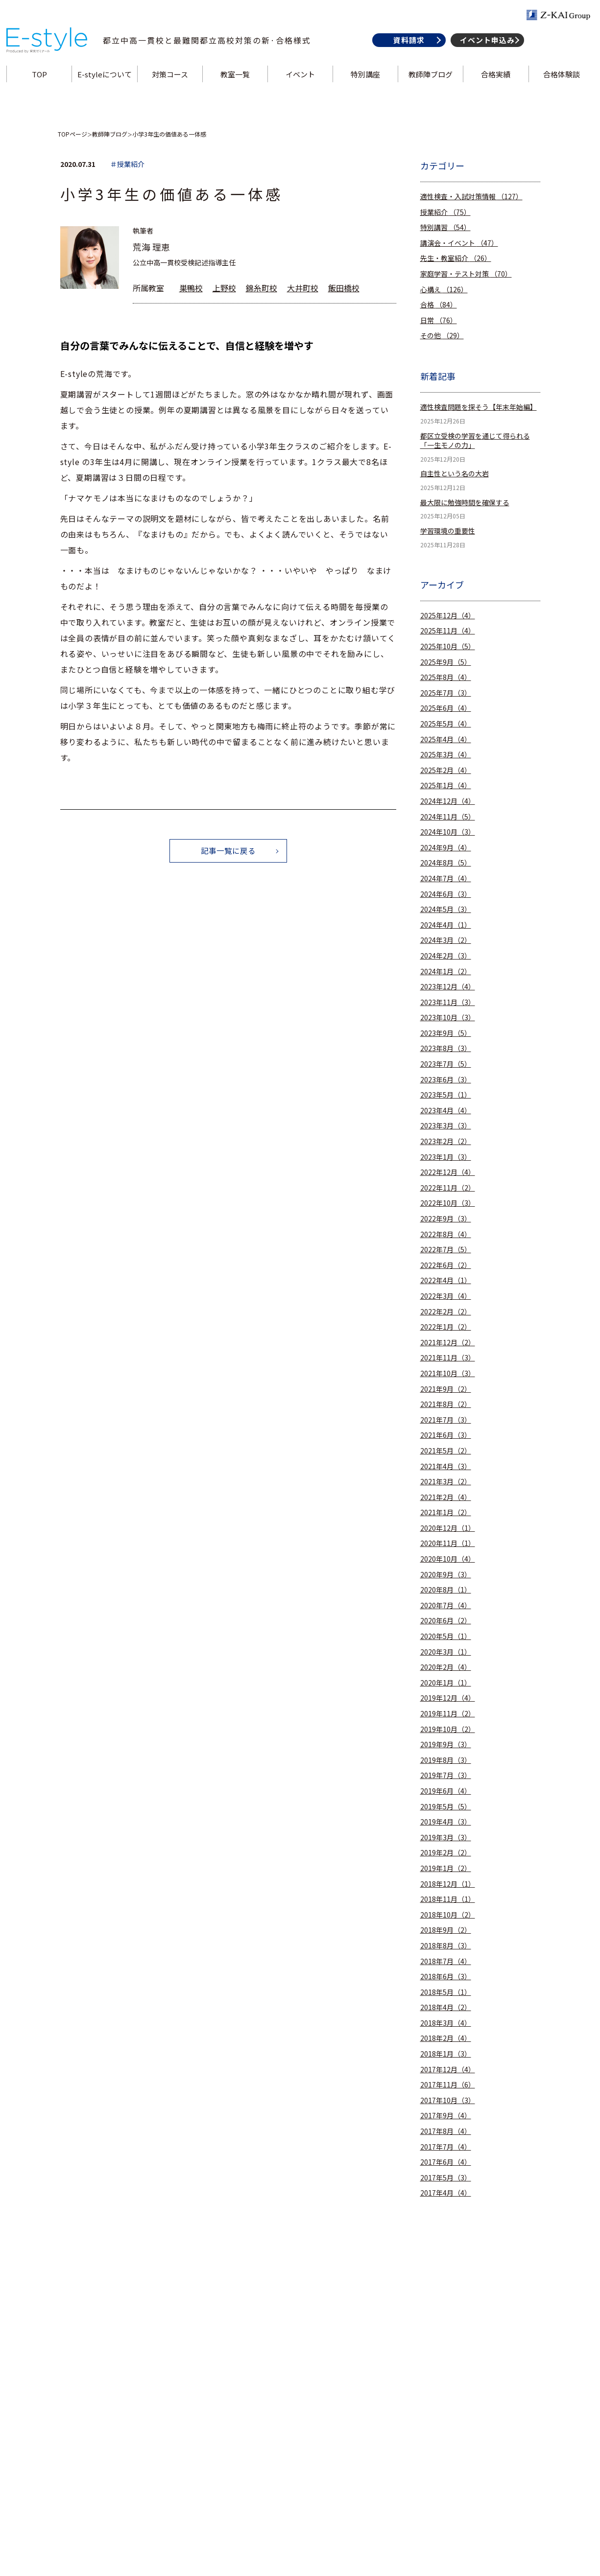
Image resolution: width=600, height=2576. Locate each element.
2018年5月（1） (445, 1992)
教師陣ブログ (430, 85)
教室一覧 (235, 85)
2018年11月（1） (447, 1899)
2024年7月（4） (445, 878)
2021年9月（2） (445, 1389)
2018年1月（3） (445, 2054)
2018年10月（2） (447, 1915)
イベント (300, 85)
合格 (438, 304)
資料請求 (406, 51)
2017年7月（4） (445, 2147)
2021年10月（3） (447, 1373)
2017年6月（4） (445, 2162)
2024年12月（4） (447, 801)
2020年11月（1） (447, 1543)
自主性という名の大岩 (454, 473)
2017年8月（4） (445, 2131)
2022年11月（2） (447, 1188)
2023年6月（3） (445, 1079)
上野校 (224, 288)
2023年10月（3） (447, 1017)
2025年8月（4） (445, 677)
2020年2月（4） (445, 1667)
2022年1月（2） (445, 1327)
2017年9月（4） (445, 2115)
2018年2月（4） (445, 2038)
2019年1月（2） (445, 1868)
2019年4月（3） (445, 1822)
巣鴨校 (191, 288)
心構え (444, 289)
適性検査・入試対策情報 (471, 196)
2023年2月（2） (445, 1141)
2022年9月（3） (445, 1218)
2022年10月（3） (447, 1203)
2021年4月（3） (445, 1466)
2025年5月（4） (445, 723)
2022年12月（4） (447, 1172)
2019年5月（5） (445, 1806)
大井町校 (302, 288)
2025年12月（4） (447, 615)
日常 (438, 320)
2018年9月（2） (445, 1930)
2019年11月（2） (447, 1713)
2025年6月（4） (445, 708)
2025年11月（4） (447, 630)
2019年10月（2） (447, 1729)
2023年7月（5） (445, 1064)
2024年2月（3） (445, 955)
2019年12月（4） (447, 1698)
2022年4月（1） (445, 1280)
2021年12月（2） (447, 1342)
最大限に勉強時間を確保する (464, 502)
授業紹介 (445, 212)
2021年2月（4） (445, 1497)
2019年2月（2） (445, 1852)
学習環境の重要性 (447, 531)
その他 (442, 335)
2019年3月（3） (445, 1837)
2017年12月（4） (447, 2069)
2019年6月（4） (445, 1791)
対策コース (171, 85)
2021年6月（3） (445, 1435)
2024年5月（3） (445, 909)
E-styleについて (106, 85)
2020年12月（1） (447, 1528)
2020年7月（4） (445, 1605)
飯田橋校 (344, 288)
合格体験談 (559, 85)
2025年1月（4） (445, 785)
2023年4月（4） (445, 1110)
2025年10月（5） (447, 646)
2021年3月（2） (445, 1481)
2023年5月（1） (445, 1095)
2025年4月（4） (445, 739)
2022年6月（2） (445, 1265)
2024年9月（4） (445, 847)
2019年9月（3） (445, 1744)
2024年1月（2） (445, 971)
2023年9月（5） (445, 1033)
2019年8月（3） (445, 1760)
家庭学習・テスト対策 (466, 274)
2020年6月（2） (445, 1620)
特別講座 (365, 85)
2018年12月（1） (447, 1884)
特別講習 (445, 227)
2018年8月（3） (445, 1945)
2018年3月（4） (445, 2023)
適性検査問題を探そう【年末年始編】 (478, 407)
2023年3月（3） (445, 1125)
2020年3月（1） (445, 1652)
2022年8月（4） (445, 1234)
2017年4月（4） (445, 2193)
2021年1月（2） (445, 1512)
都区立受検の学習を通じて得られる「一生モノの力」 (475, 440)
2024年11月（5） (447, 816)
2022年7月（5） (445, 1249)
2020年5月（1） (445, 1636)
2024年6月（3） (445, 894)
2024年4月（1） (445, 925)
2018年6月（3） (445, 1976)
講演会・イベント (459, 243)
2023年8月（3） (445, 1048)
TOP (41, 85)
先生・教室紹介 (455, 258)
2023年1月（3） (445, 1157)
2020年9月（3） (445, 1574)
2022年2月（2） (445, 1311)
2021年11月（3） (447, 1357)
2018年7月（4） (445, 1961)
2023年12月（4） (447, 986)
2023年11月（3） (447, 1002)
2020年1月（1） (445, 1682)
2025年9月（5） (445, 662)
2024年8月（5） (445, 862)
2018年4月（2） (445, 2007)
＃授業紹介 (127, 164)
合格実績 (494, 85)
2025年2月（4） (445, 770)
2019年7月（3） (445, 1775)
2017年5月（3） (445, 2177)
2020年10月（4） (447, 1559)
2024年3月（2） (445, 940)
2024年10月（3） (447, 832)
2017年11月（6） (447, 2084)
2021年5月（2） (445, 1450)
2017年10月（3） (447, 2100)
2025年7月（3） (445, 693)
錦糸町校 (261, 288)
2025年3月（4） (445, 754)
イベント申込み (484, 51)
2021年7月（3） (445, 1420)
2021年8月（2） (445, 1404)
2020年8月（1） (445, 1589)
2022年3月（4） (445, 1296)
